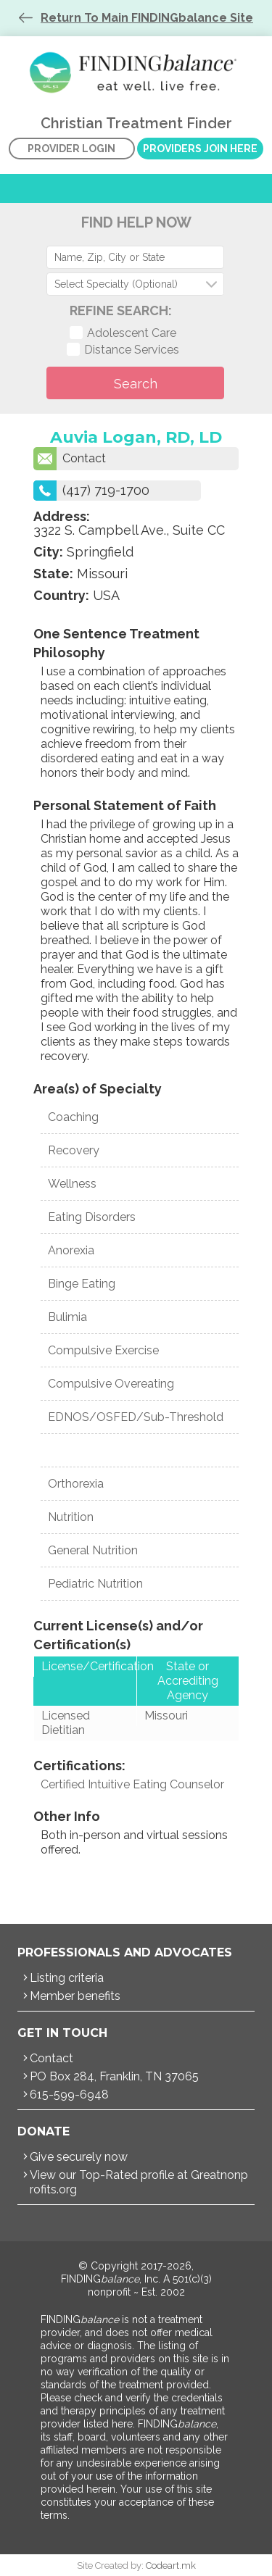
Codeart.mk (171, 2565)
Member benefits (75, 1996)
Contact (69, 458)
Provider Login (71, 148)
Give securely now (79, 2157)
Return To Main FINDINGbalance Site (147, 18)
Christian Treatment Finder (136, 72)
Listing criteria (67, 1978)
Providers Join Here (200, 148)
